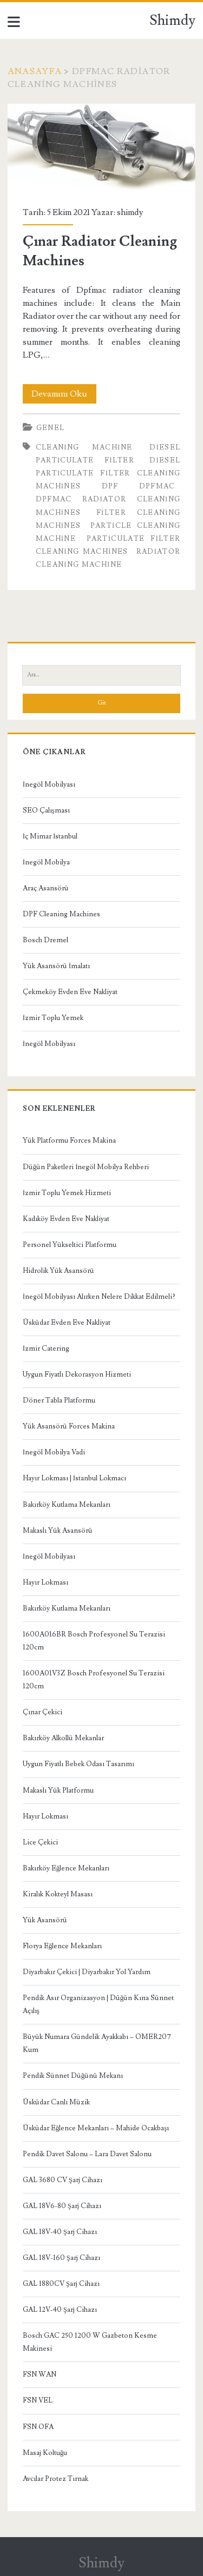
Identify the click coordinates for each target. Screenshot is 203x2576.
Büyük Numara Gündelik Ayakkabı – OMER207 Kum (97, 2043)
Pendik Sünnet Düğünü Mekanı (73, 2075)
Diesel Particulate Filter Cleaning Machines (108, 473)
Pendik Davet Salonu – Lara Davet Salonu (87, 2154)
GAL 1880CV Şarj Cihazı (61, 2283)
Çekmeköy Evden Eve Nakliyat (70, 992)
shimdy (130, 212)
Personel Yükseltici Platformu (69, 1244)
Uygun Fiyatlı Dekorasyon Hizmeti (77, 1374)
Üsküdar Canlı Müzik (56, 2102)
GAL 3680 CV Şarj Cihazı (62, 2180)
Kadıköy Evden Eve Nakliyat (66, 1219)
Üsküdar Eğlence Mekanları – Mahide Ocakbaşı (96, 2128)
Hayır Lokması (45, 1582)
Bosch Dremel (45, 940)
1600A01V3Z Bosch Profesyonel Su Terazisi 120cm (94, 1680)
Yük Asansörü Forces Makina (69, 1426)
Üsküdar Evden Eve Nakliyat (66, 1322)
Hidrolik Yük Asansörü (58, 1270)
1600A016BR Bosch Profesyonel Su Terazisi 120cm (94, 1641)
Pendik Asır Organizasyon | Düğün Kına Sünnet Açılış (98, 2004)
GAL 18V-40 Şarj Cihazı (60, 2232)
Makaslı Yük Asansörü (58, 1530)
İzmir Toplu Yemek (53, 1018)
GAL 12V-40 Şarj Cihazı (60, 2309)
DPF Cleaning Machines (61, 914)
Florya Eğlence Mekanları (62, 1946)
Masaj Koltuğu (45, 2452)
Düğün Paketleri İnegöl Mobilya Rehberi (86, 1167)
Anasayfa (35, 71)
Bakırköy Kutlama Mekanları (66, 1504)
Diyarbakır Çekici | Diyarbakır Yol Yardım (86, 1972)
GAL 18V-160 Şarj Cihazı (61, 2257)
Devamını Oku (63, 394)
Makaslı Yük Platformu (58, 1790)
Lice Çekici (40, 1842)
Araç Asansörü (46, 888)
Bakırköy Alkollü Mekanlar (63, 1738)
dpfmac (157, 486)
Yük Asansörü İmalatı (56, 966)
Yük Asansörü (45, 1920)
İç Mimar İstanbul (50, 836)
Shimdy (172, 20)
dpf (110, 486)
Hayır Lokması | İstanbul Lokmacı (74, 1478)
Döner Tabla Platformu (59, 1400)
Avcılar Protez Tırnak (55, 2478)
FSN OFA (38, 2427)
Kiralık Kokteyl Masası (58, 1894)
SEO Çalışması (46, 810)
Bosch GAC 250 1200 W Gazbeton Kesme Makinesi (90, 2342)
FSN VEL (38, 2400)
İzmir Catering (46, 1348)
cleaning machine (84, 447)
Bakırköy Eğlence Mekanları (66, 1868)
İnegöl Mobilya (46, 862)
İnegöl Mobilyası (49, 784)
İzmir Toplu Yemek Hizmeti (67, 1193)
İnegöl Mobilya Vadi (54, 1452)
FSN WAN (39, 2374)
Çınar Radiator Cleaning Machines (101, 148)
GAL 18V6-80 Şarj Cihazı (62, 2206)
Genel (50, 428)
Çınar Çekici (42, 1712)
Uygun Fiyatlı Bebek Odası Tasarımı (78, 1764)
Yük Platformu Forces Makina (69, 1140)
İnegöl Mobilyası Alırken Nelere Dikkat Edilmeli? (99, 1296)
